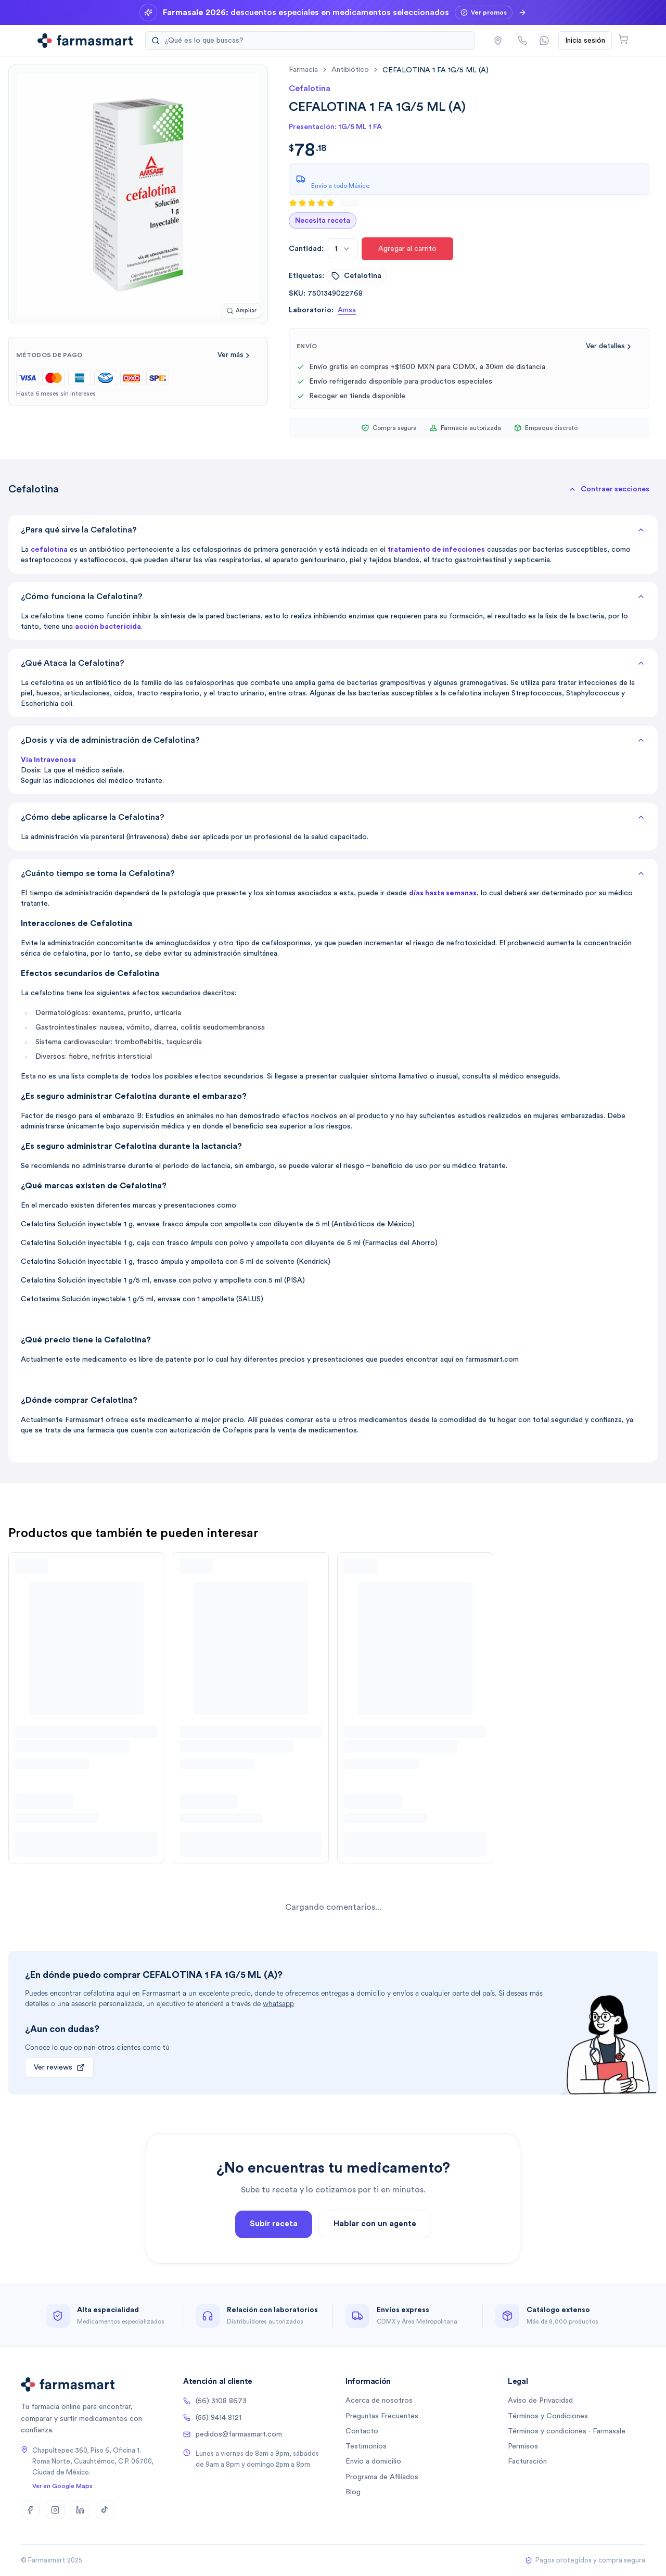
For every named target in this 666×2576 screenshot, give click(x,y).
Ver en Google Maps (62, 2486)
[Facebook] (30, 2510)
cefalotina (356, 276)
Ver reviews (59, 2067)
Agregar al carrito (407, 248)
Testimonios (366, 2446)
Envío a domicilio (373, 2461)
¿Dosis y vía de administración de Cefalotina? (333, 740)
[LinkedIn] (80, 2510)
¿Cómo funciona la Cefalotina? (333, 596)
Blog (353, 2492)
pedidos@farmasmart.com (232, 2434)
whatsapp (278, 2004)
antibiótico (350, 69)
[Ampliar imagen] (241, 311)
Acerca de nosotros (379, 2400)
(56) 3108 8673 (215, 2401)
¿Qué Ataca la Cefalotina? (333, 663)
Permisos (523, 2446)
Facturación (527, 2461)
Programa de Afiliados (381, 2477)
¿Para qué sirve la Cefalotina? (333, 530)
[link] (435, 70)
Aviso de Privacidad (540, 2400)
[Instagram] (55, 2510)
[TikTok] (105, 2510)
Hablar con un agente (375, 2227)
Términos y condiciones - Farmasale (566, 2431)
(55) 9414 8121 (212, 2417)
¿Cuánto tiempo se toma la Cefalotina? (333, 873)
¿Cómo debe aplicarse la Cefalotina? (333, 817)
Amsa (347, 310)
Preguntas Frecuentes (381, 2416)
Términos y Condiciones (548, 2416)
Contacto (361, 2431)
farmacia (303, 69)
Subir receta (274, 2227)
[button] (609, 489)
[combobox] (342, 248)
